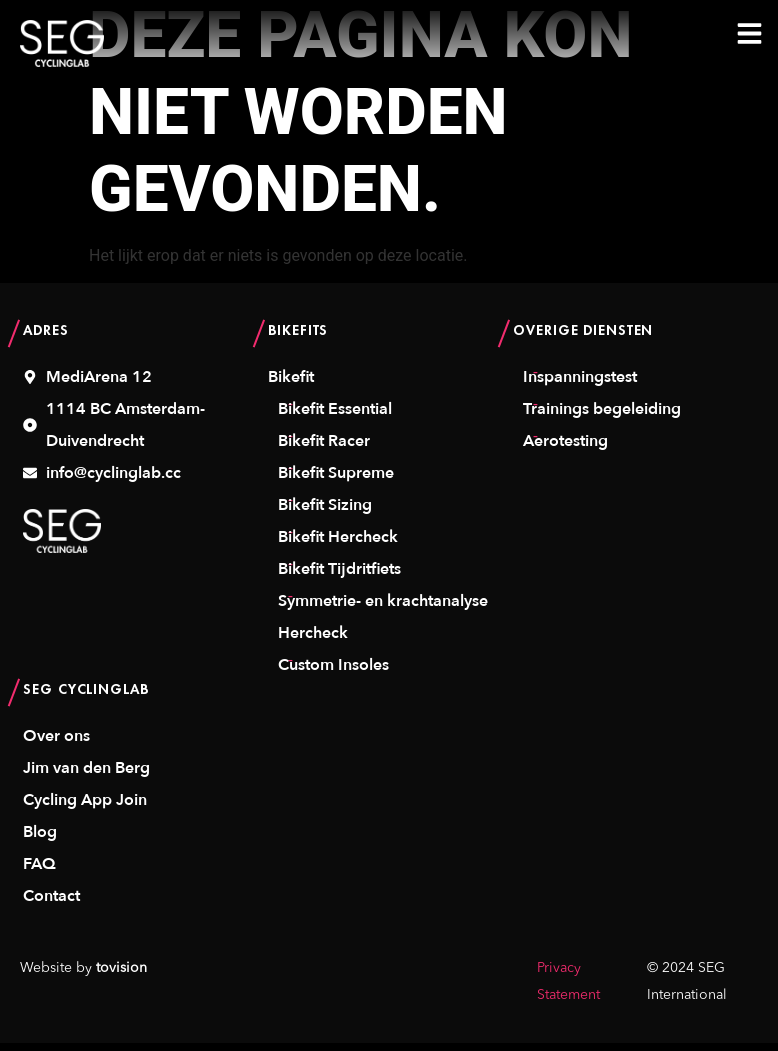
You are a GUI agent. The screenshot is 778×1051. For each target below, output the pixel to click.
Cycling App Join (85, 807)
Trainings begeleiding (602, 416)
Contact (51, 903)
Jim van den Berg (86, 775)
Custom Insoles (333, 672)
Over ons (56, 743)
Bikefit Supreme (336, 480)
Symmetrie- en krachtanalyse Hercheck (383, 624)
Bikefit (291, 384)
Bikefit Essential (335, 416)
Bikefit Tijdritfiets (339, 576)
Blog (40, 839)
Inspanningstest (580, 384)
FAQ (39, 871)
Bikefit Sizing (325, 512)
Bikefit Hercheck (338, 544)
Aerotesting (565, 448)
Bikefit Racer (324, 448)
